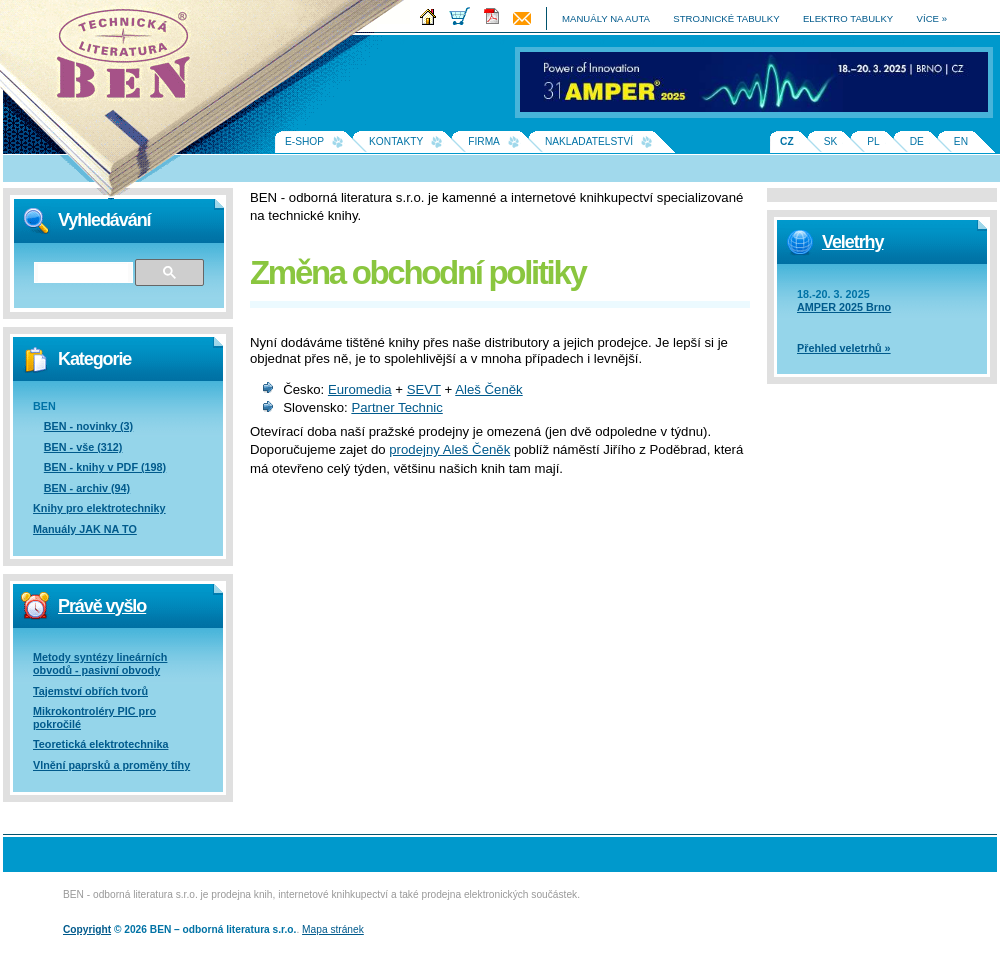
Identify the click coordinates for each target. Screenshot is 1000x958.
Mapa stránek (333, 929)
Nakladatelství (589, 141)
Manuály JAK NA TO (85, 529)
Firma (484, 141)
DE (917, 141)
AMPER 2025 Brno (844, 307)
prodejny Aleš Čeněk (449, 449)
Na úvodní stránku (130, 60)
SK (831, 141)
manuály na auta (606, 18)
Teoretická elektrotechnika (100, 744)
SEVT (424, 389)
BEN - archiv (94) (87, 488)
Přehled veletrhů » (844, 348)
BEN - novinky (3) (88, 426)
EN (961, 141)
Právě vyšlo (102, 606)
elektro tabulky (848, 18)
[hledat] (82, 273)
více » (932, 18)
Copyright (87, 929)
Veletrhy (852, 242)
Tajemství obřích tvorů (90, 691)
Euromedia (360, 389)
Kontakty (396, 141)
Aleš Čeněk (488, 389)
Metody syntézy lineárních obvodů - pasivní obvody (100, 663)
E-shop (304, 141)
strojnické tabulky (726, 18)
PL (873, 141)
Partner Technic (396, 407)
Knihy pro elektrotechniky (99, 508)
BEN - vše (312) (83, 447)
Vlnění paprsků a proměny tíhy (111, 765)
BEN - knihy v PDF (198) (105, 467)
